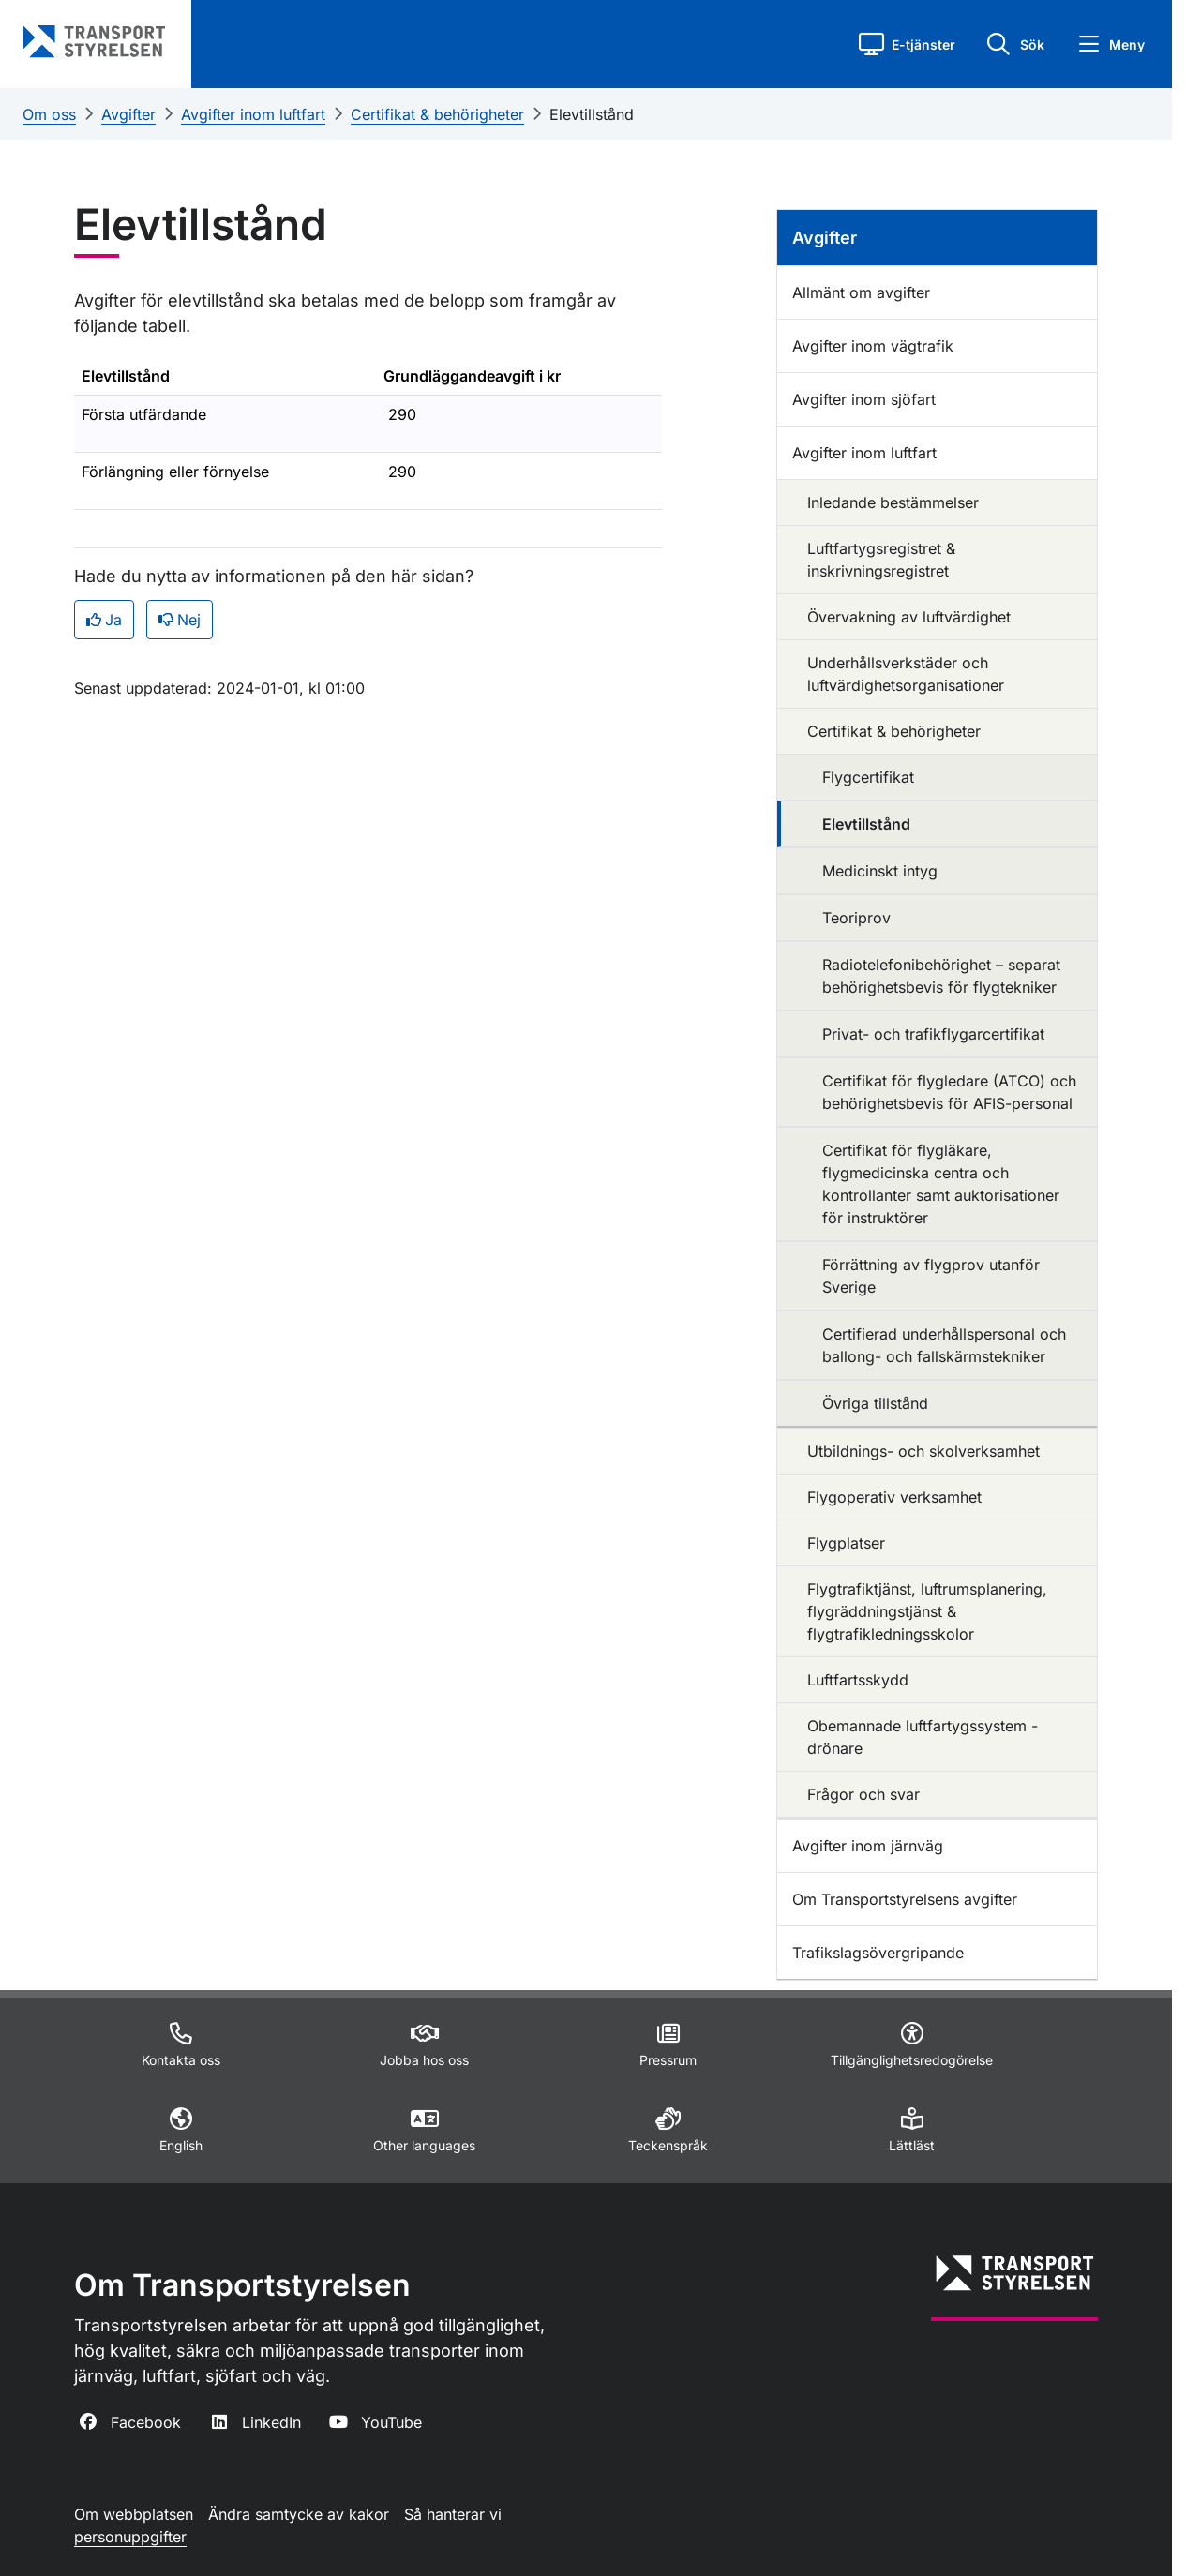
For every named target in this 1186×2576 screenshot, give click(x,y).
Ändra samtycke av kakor (298, 2514)
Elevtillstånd (591, 114)
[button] (907, 44)
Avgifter (128, 114)
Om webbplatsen (133, 2514)
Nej (179, 619)
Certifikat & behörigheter (437, 114)
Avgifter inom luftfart (253, 114)
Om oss (49, 114)
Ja (104, 619)
